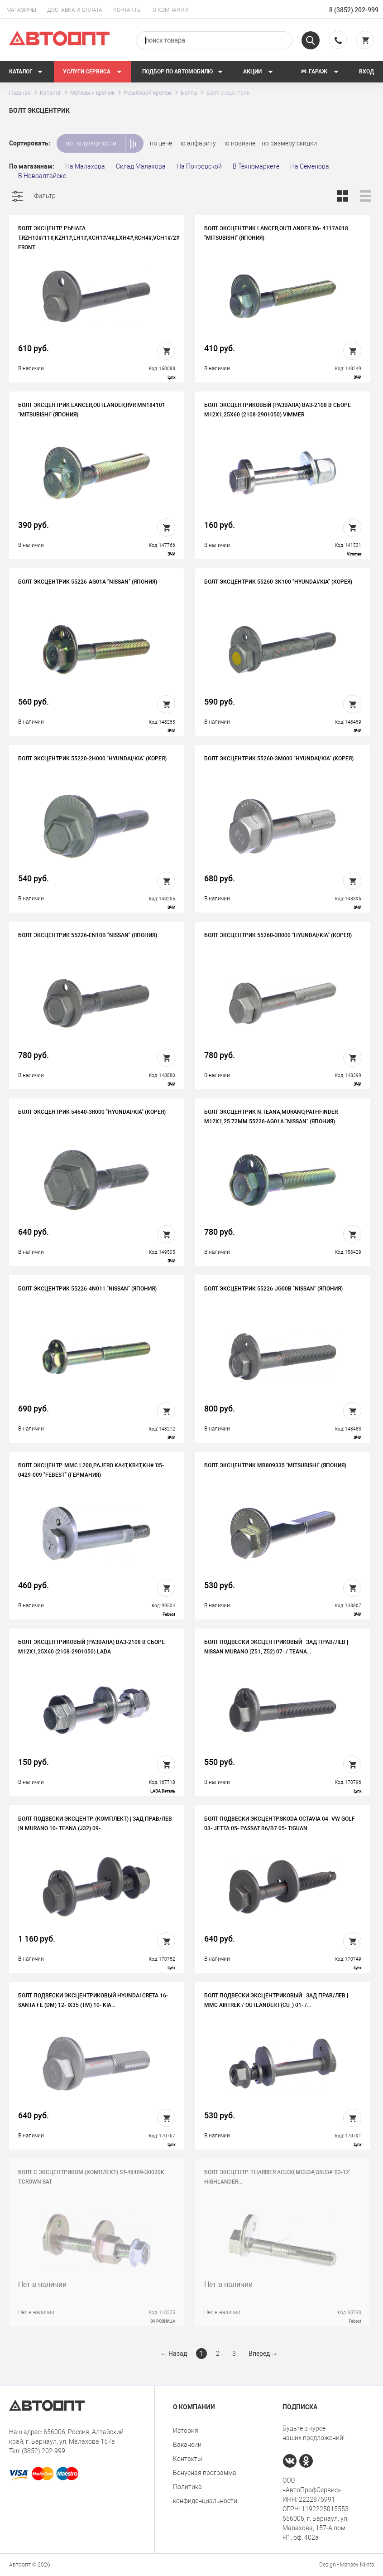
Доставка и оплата (74, 10)
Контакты (127, 10)
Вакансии (187, 2444)
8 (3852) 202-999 (353, 10)
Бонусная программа (204, 2472)
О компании (170, 10)
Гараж (319, 71)
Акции (258, 71)
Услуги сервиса (92, 71)
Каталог (26, 71)
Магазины (21, 10)
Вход (366, 71)
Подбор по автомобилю (182, 71)
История (185, 2430)
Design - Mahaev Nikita (346, 2565)
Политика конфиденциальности (205, 2493)
